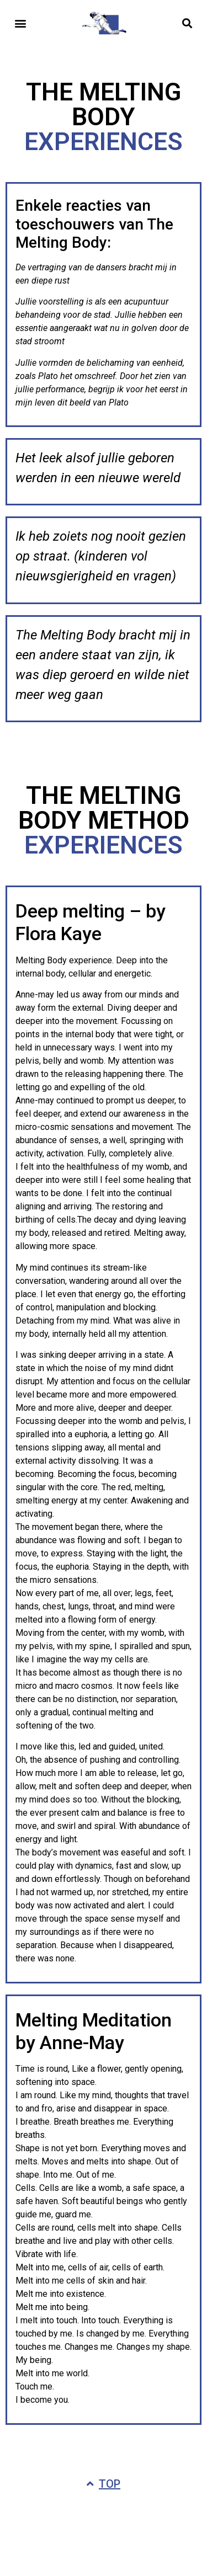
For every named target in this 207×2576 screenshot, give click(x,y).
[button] (20, 23)
